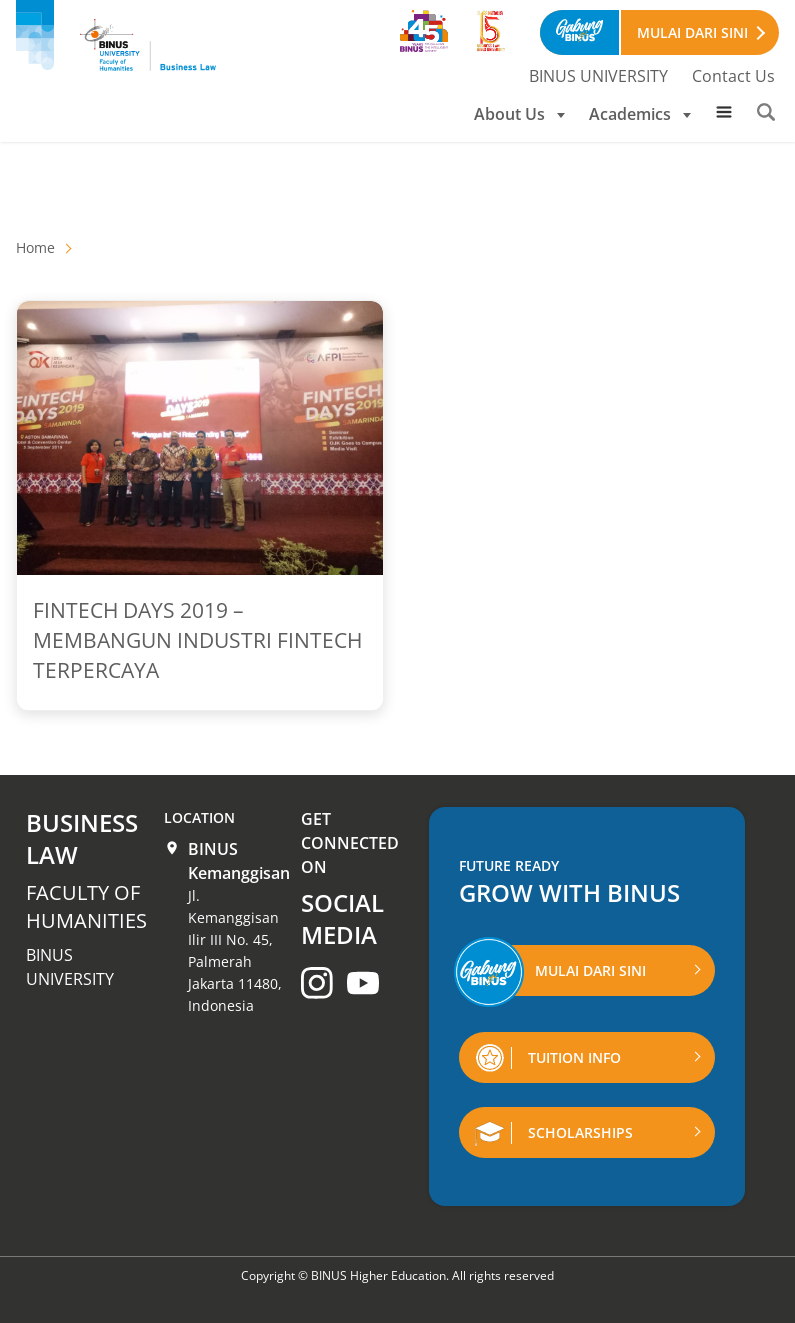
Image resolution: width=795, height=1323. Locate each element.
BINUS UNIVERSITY (598, 76)
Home (35, 247)
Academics (640, 114)
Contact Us (733, 76)
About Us (519, 114)
